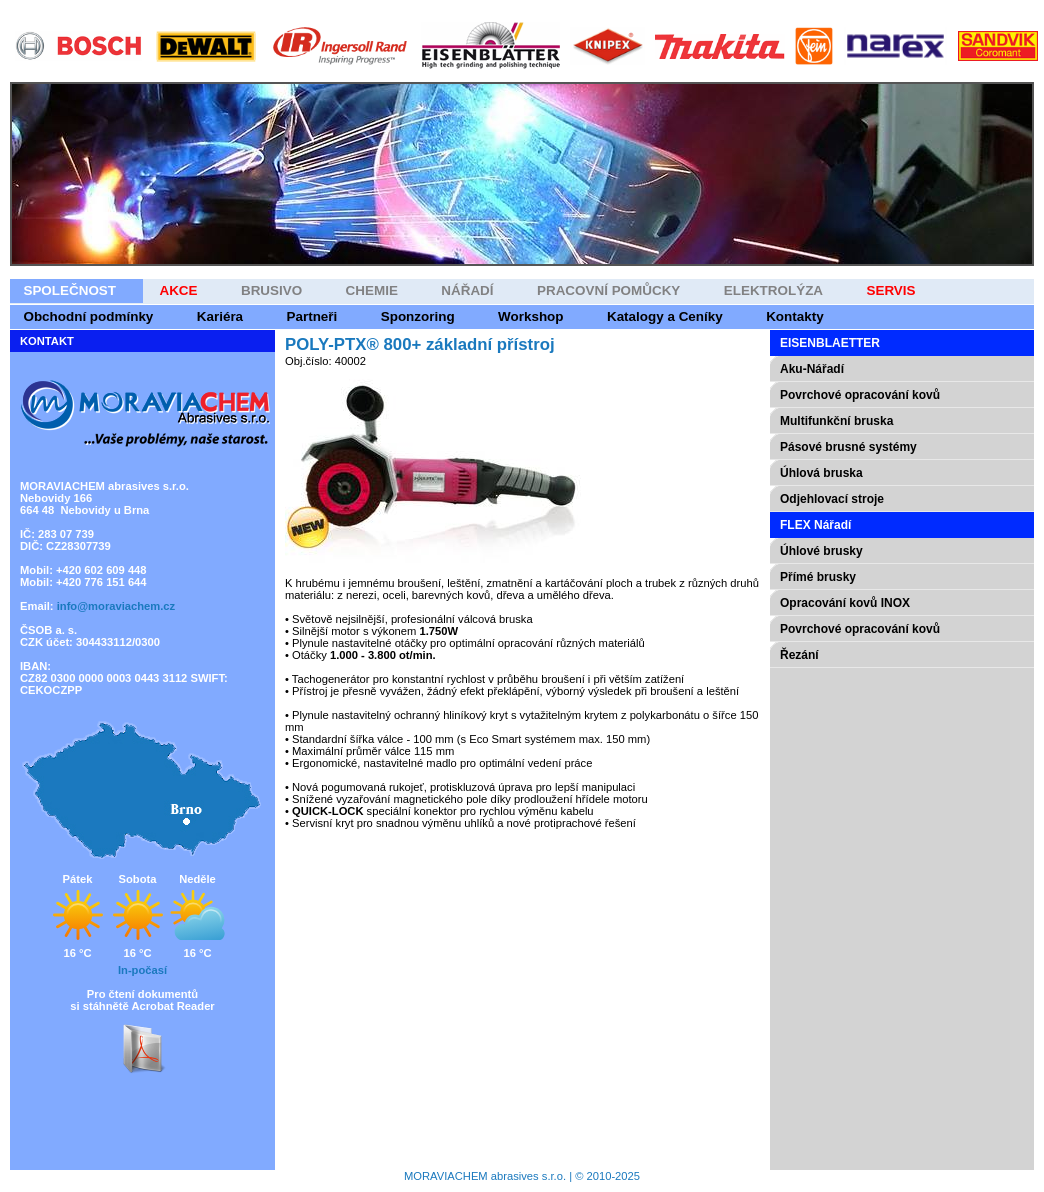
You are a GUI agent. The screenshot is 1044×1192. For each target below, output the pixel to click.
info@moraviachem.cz (116, 606)
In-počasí (142, 970)
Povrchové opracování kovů (860, 629)
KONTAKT (47, 341)
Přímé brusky (818, 577)
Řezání (799, 655)
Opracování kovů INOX (845, 603)
